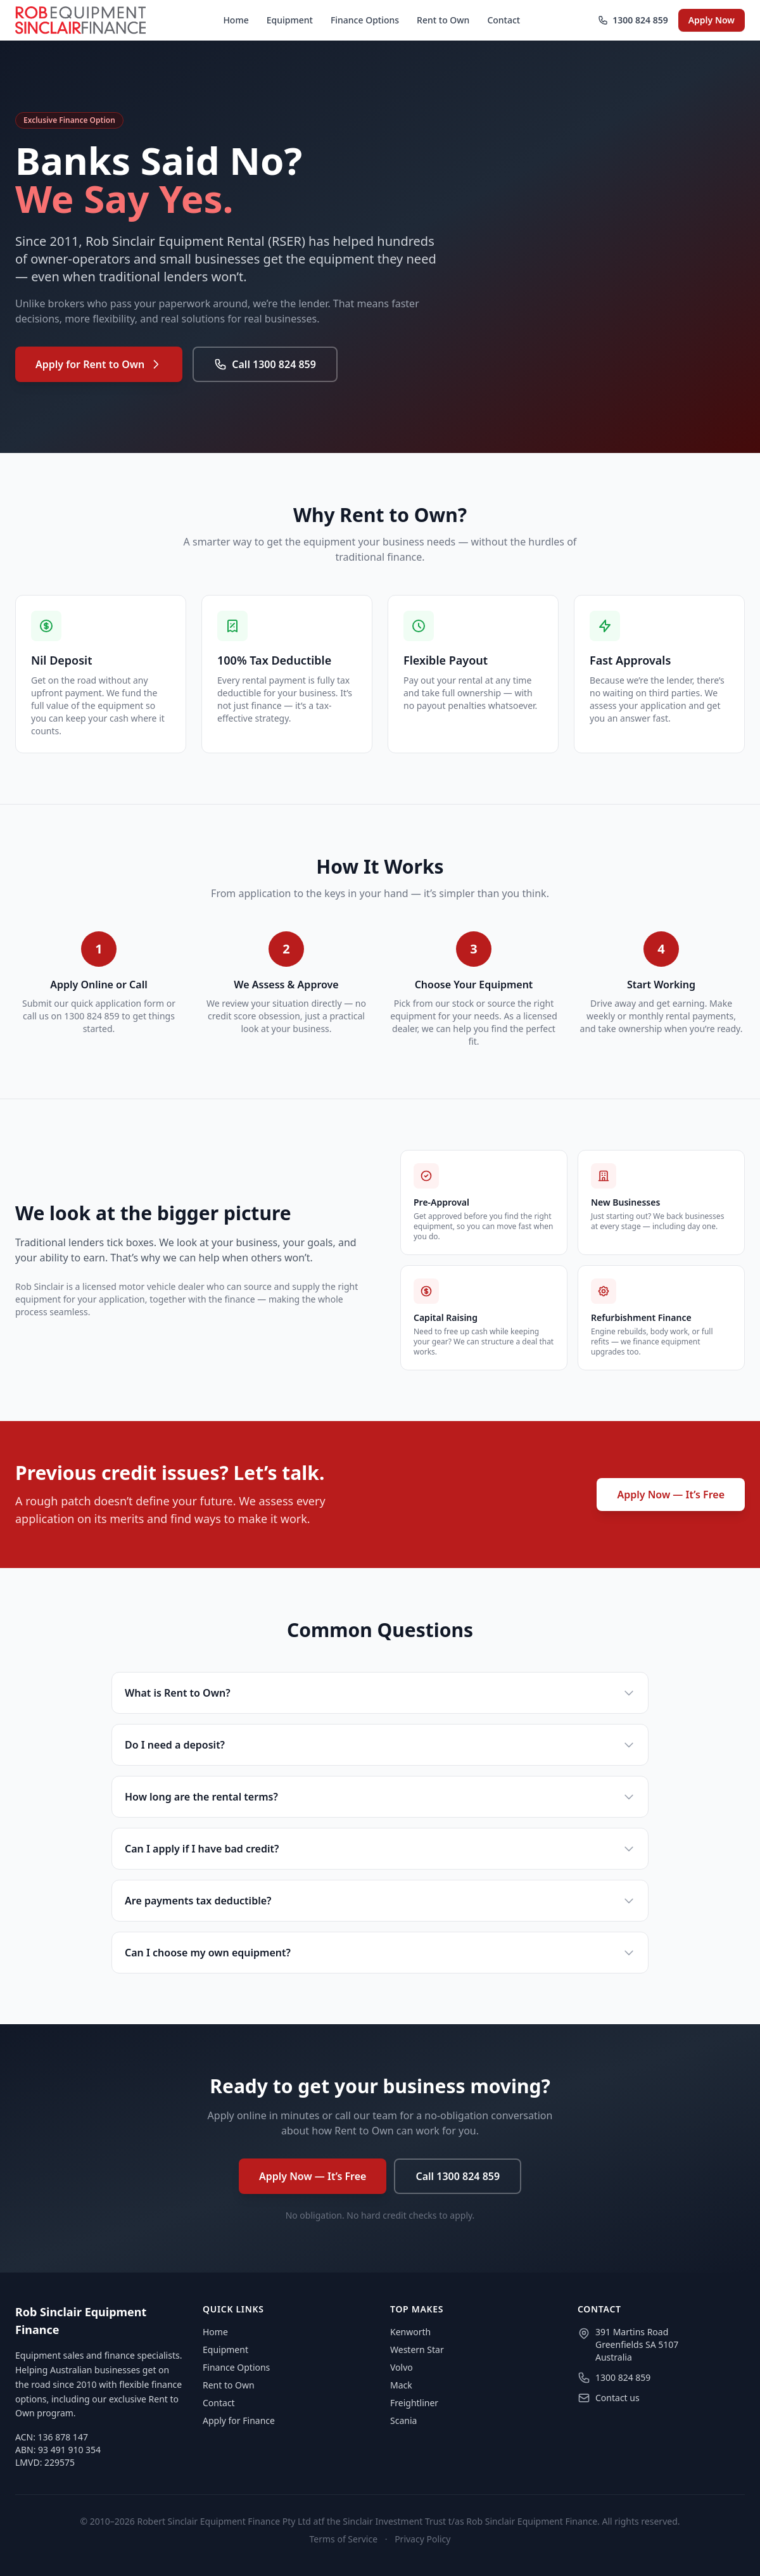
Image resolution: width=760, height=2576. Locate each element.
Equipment (290, 20)
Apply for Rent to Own (98, 364)
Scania (403, 2420)
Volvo (401, 2367)
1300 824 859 (633, 20)
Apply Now (711, 20)
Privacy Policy (422, 2539)
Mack (401, 2385)
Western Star (417, 2349)
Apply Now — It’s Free (671, 1495)
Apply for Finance (239, 2420)
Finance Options (365, 20)
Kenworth (410, 2332)
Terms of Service (344, 2539)
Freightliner (414, 2403)
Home (235, 20)
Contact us (617, 2398)
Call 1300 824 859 (265, 364)
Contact (503, 20)
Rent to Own (443, 20)
